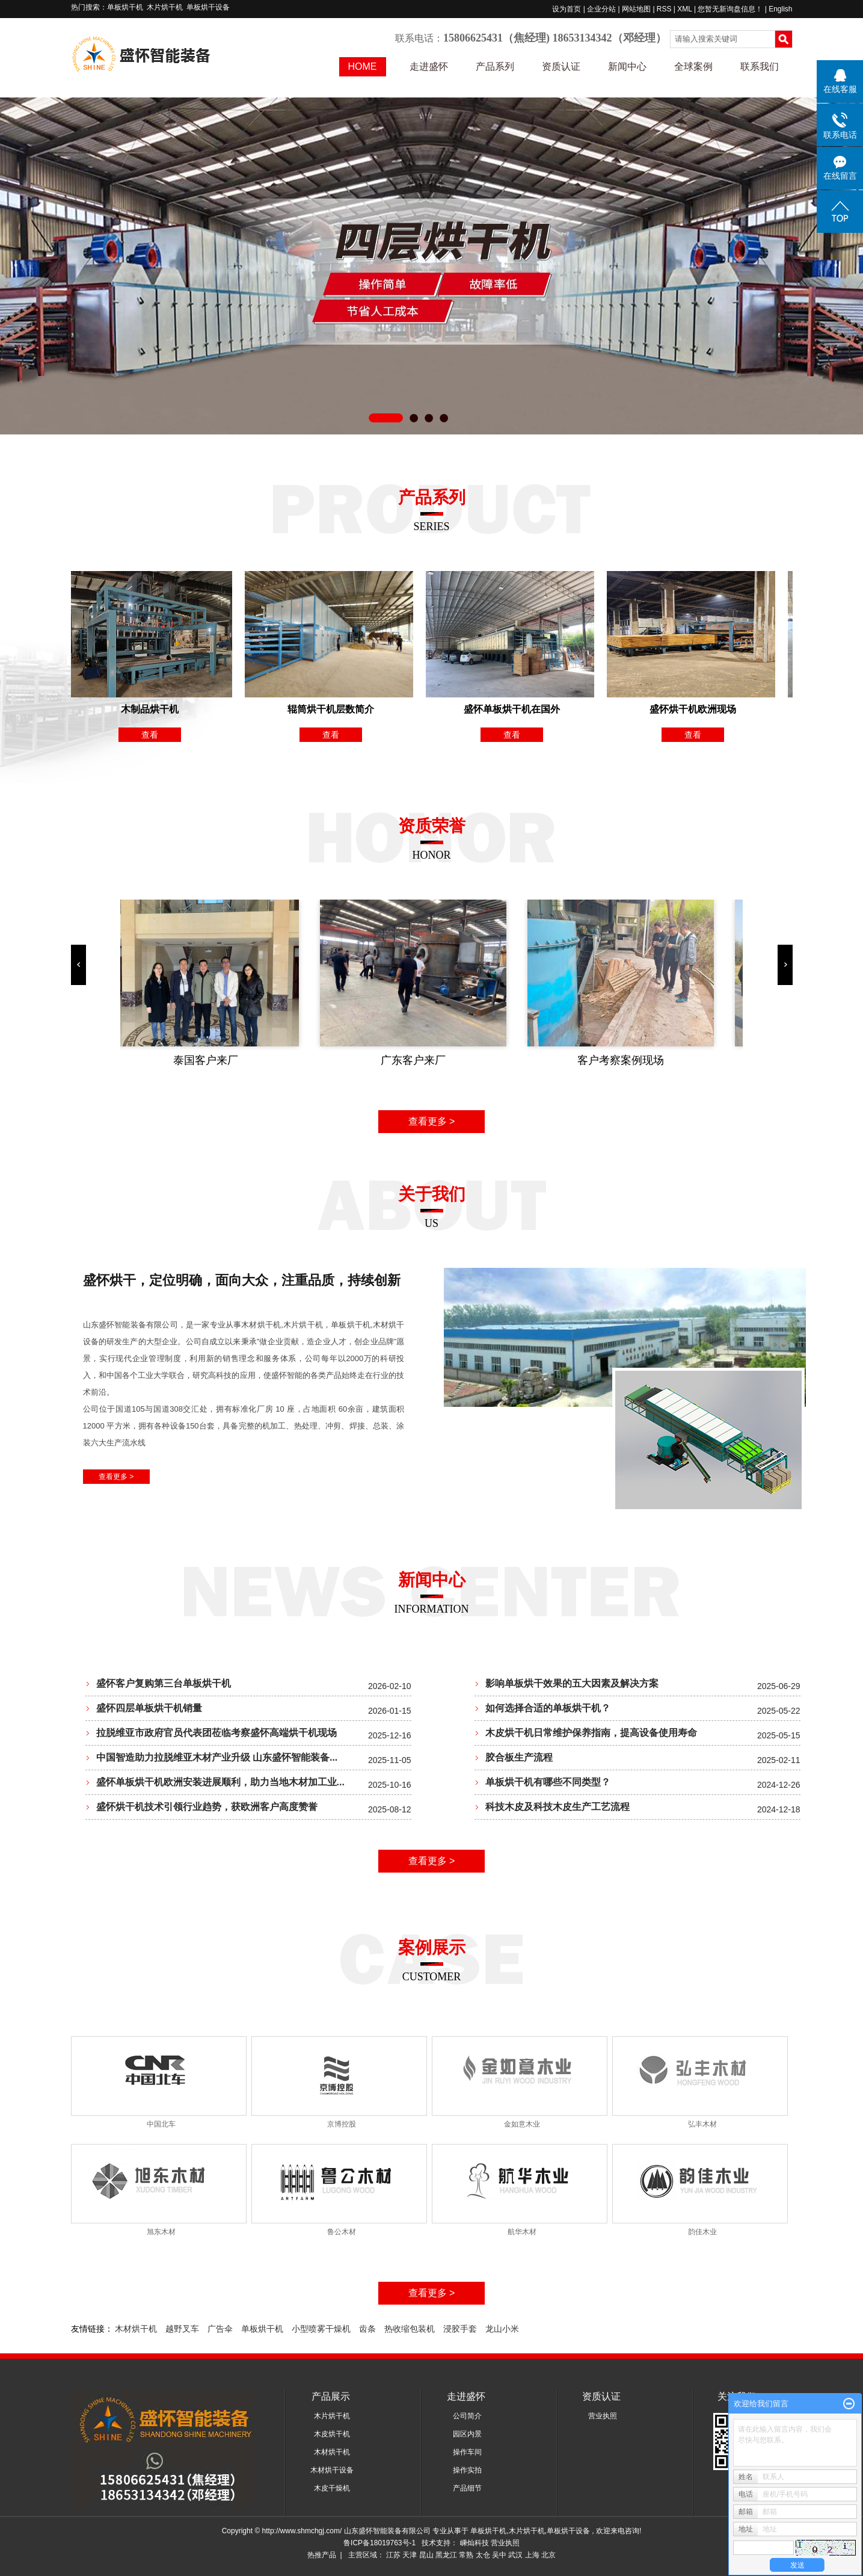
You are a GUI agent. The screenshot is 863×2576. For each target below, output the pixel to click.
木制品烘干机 (153, 709)
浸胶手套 (460, 2329)
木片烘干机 (165, 7)
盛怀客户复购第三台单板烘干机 (163, 1683)
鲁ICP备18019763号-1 (379, 2543)
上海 (532, 2555)
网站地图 (637, 9)
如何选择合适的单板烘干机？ (547, 1708)
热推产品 (321, 2555)
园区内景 (467, 2434)
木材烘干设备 (332, 2470)
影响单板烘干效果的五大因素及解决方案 (572, 1683)
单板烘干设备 (208, 7)
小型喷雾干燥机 (321, 2329)
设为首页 (566, 9)
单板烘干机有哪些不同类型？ (547, 1782)
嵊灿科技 (475, 2543)
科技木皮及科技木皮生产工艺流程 (557, 1807)
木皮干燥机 (332, 2488)
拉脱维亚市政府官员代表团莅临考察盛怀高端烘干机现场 (216, 1733)
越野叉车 (182, 2329)
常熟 (466, 2555)
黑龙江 (446, 2555)
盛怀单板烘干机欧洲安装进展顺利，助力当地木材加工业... (220, 1782)
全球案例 (693, 66)
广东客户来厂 (415, 1060)
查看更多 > (431, 1121)
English (780, 9)
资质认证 (561, 66)
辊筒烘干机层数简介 (334, 709)
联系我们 (759, 66)
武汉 (515, 2555)
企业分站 (601, 9)
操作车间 (467, 2452)
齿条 (367, 2329)
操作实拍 (467, 2470)
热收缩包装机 (409, 2329)
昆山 (426, 2555)
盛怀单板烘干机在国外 (515, 709)
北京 (548, 2555)
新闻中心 (627, 66)
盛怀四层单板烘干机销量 (149, 1708)
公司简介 (467, 2416)
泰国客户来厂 (208, 1060)
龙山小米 (502, 2329)
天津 (409, 2555)
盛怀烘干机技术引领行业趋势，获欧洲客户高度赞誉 (207, 1807)
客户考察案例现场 (623, 1060)
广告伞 (220, 2329)
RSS (664, 9)
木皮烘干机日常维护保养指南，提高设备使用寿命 (591, 1733)
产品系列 (495, 66)
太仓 (483, 2555)
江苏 (393, 2555)
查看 (153, 735)
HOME (362, 66)
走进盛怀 (429, 66)
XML (684, 9)
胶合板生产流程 (519, 1757)
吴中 (499, 2555)
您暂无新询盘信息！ (730, 9)
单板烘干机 (125, 7)
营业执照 (602, 2416)
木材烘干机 (136, 2329)
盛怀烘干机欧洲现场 (696, 709)
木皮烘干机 (332, 2434)
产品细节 (467, 2488)
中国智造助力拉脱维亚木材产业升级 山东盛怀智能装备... (217, 1757)
